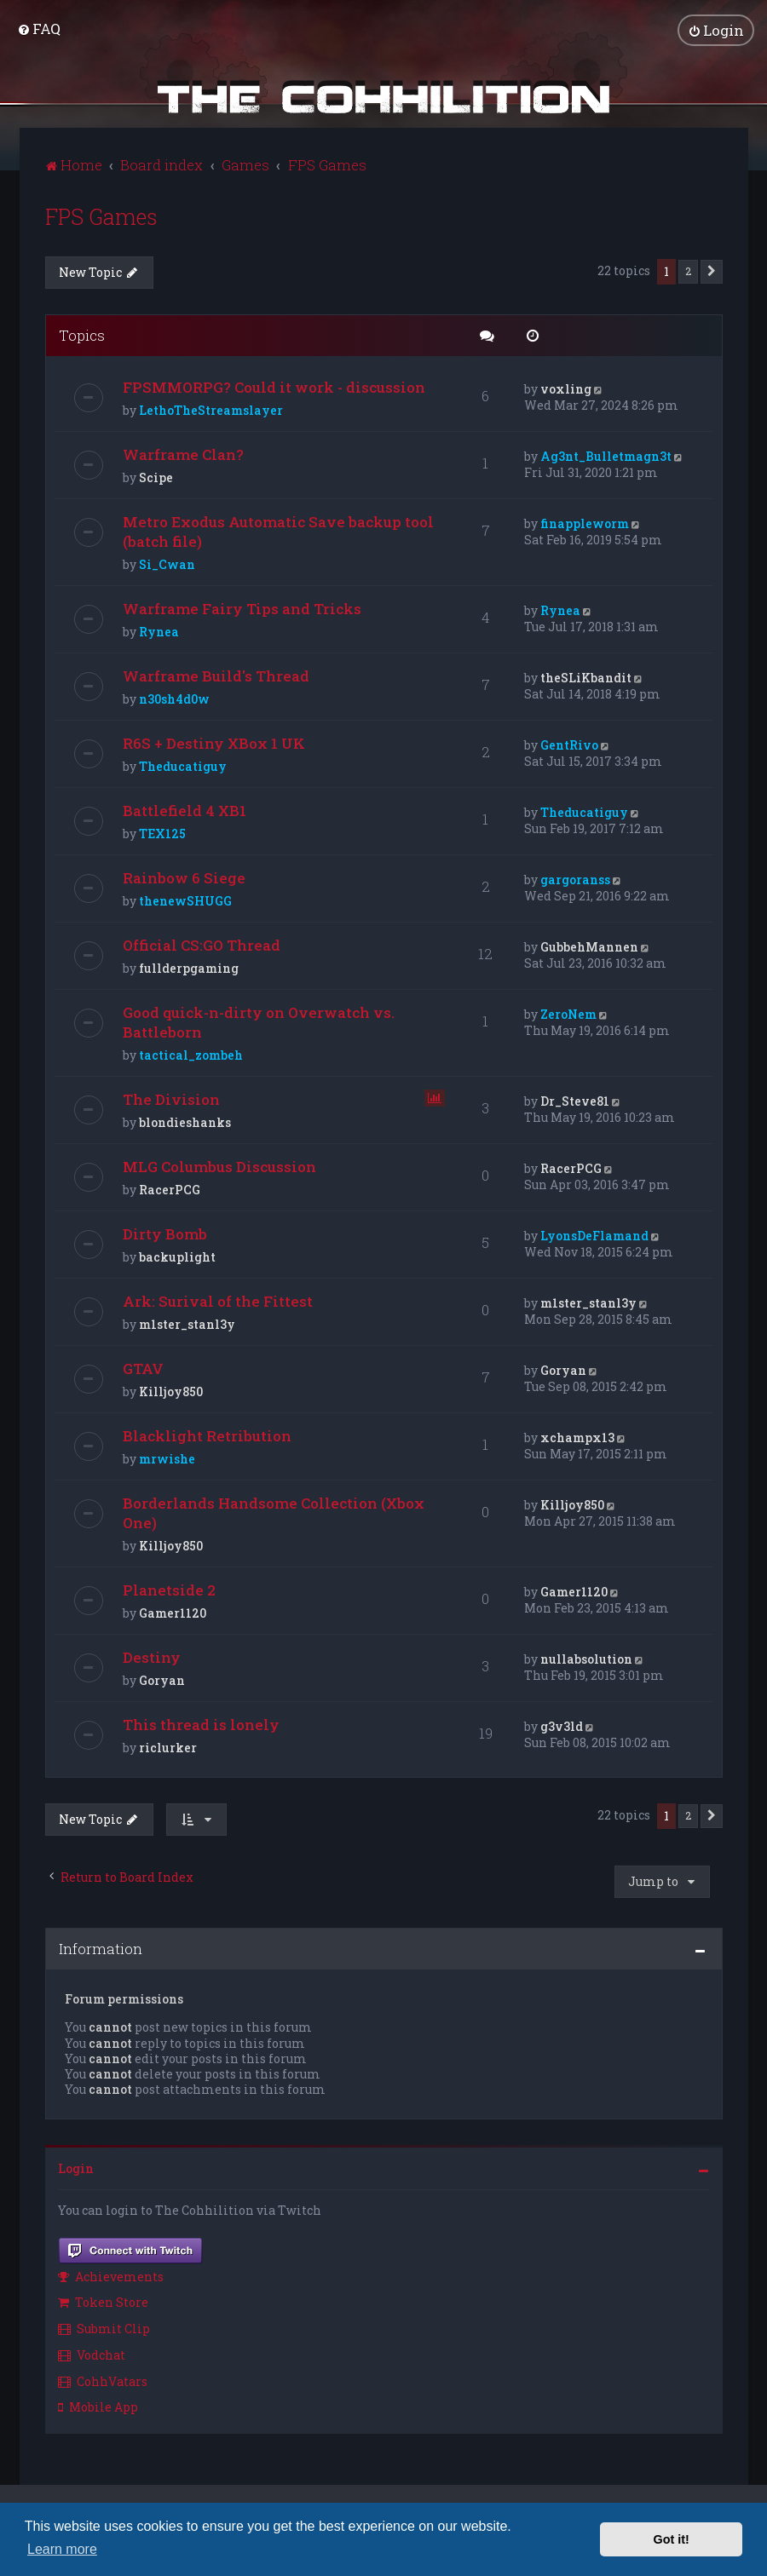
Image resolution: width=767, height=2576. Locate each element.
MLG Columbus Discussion (219, 1166)
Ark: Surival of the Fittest (218, 1301)
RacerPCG (169, 1190)
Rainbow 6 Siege (184, 878)
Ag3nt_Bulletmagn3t (606, 456)
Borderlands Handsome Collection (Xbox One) (273, 1512)
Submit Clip (104, 2328)
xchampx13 (577, 1437)
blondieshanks (185, 1122)
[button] (712, 272)
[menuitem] (39, 28)
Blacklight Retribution (207, 1436)
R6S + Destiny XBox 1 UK (214, 743)
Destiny (152, 1657)
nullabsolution (586, 1659)
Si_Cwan (167, 564)
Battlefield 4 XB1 (184, 810)
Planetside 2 (169, 1590)
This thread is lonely (201, 1724)
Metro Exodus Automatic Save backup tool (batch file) (278, 531)
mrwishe (167, 1459)
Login (76, 2168)
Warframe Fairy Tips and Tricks (242, 608)
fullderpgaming (189, 968)
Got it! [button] (671, 2539)
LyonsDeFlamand (594, 1236)
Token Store (103, 2302)
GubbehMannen (589, 947)
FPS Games (101, 217)
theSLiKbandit (585, 678)
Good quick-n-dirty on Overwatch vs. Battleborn (259, 1022)
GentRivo (569, 745)
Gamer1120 (172, 1613)
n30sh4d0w (174, 699)
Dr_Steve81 (574, 1101)
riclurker (168, 1747)
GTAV (143, 1368)
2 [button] (688, 271)
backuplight (177, 1257)
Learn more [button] (62, 2549)
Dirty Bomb (165, 1234)
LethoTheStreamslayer (211, 410)
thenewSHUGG (185, 901)
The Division (171, 1099)
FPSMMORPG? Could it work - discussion (274, 387)
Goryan (563, 1370)
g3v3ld (561, 1726)
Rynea (159, 632)
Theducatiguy (183, 766)
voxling (565, 389)
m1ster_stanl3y (187, 1324)
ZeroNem (568, 1014)
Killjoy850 (171, 1391)
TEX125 (162, 833)
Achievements (111, 2276)
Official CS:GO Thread (201, 945)
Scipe (156, 477)
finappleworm (584, 523)
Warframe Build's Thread (216, 676)
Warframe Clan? (183, 454)
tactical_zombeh (191, 1055)
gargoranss (575, 879)
